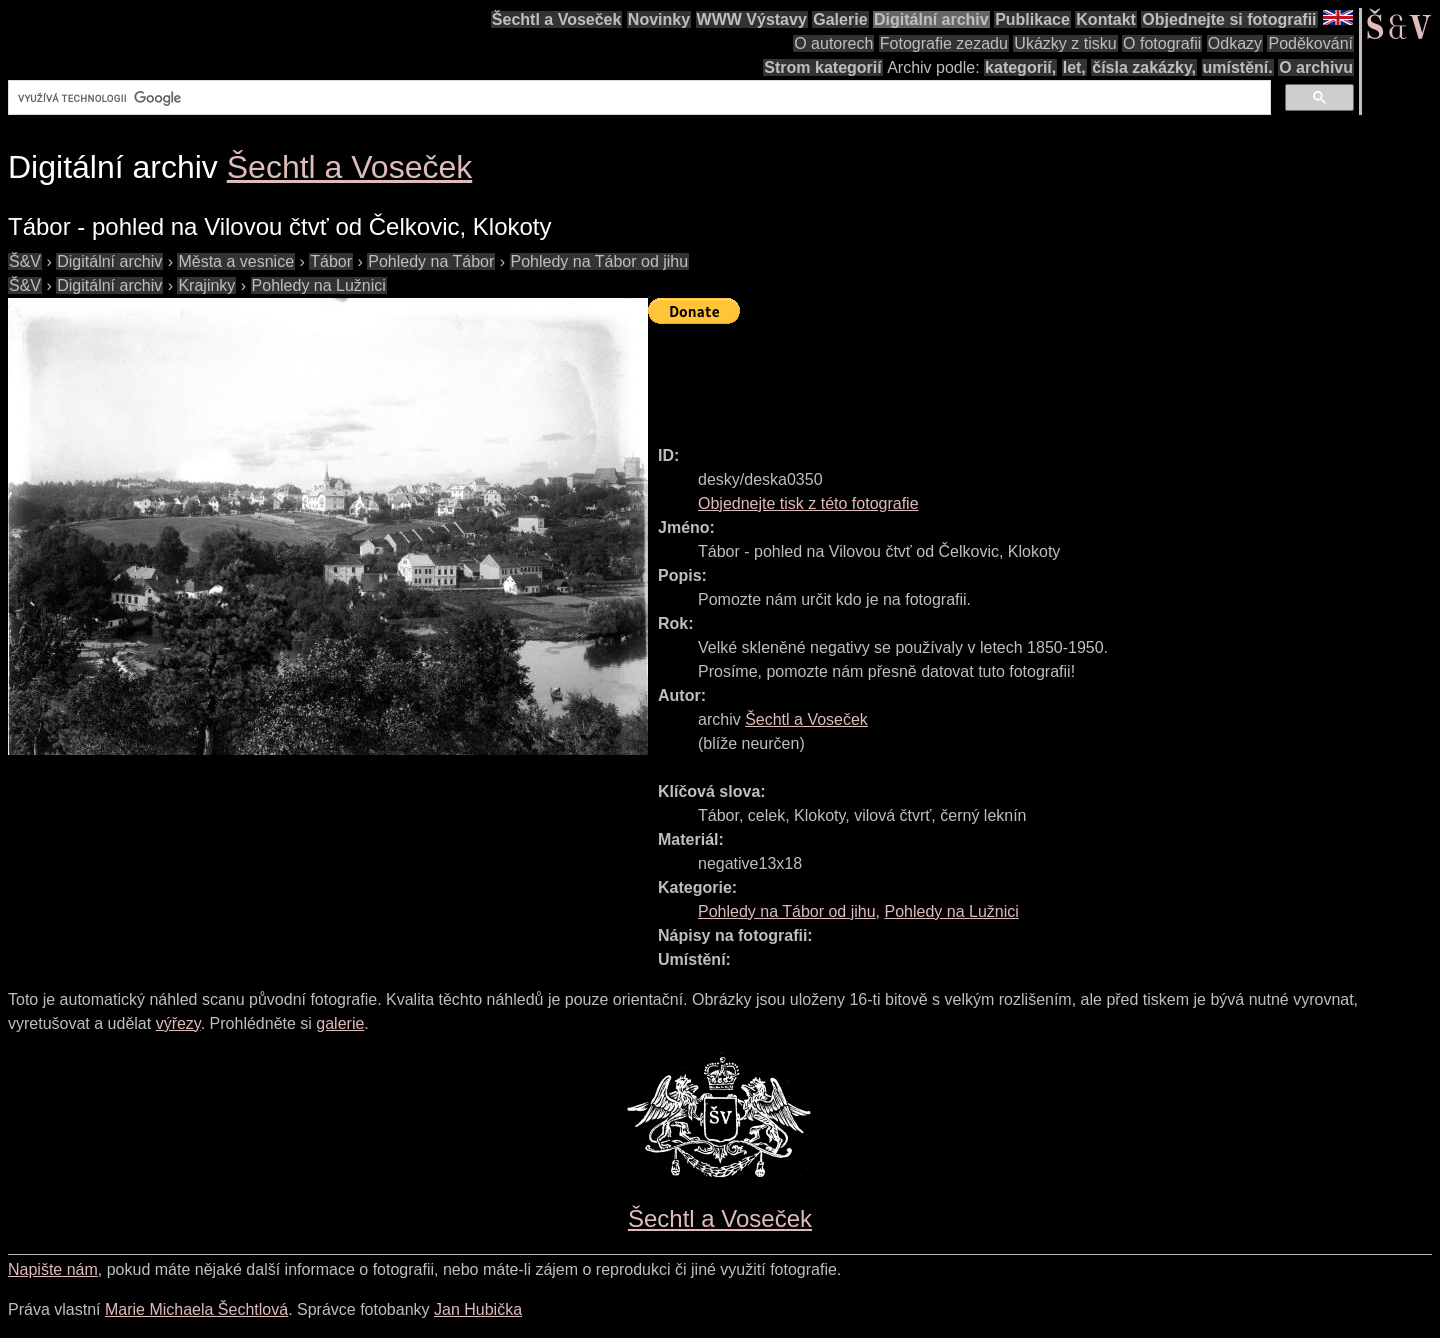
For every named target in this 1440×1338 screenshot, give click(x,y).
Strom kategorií (822, 67)
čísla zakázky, (1144, 67)
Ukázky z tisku (1065, 43)
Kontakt (1106, 19)
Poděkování (1310, 43)
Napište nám (53, 1269)
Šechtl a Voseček (557, 19)
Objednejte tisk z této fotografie (808, 503)
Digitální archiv (931, 19)
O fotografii (1162, 43)
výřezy (178, 1023)
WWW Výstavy (752, 19)
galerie (340, 1023)
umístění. (1238, 67)
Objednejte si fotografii (1229, 19)
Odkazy (1235, 43)
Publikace (1032, 19)
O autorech (833, 43)
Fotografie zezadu (944, 43)
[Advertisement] (1012, 376)
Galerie (840, 19)
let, (1074, 67)
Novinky (659, 19)
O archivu (1316, 67)
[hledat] (637, 98)
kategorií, (1020, 67)
